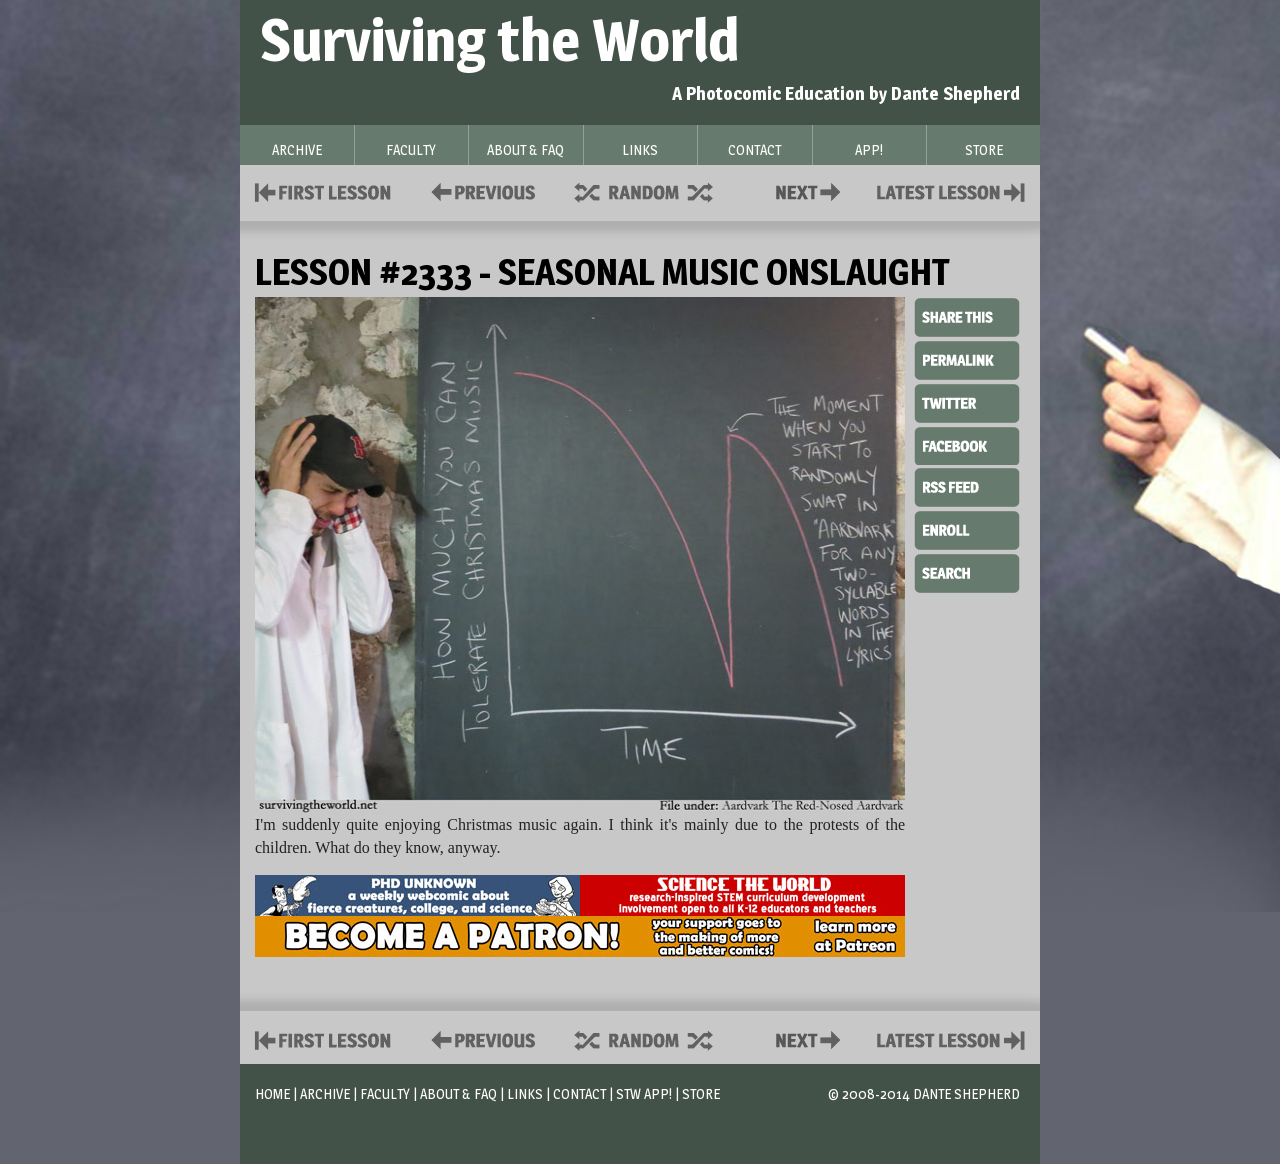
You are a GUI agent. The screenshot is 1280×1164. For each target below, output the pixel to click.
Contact (812, 190)
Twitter (967, 402)
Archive (325, 1093)
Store (701, 1093)
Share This (967, 318)
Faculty (385, 1093)
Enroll (967, 528)
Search (967, 571)
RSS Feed (967, 486)
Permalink (967, 360)
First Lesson (323, 190)
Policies (479, 190)
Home (272, 1093)
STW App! (644, 1093)
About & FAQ (458, 1093)
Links (525, 1093)
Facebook (967, 444)
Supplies (657, 190)
